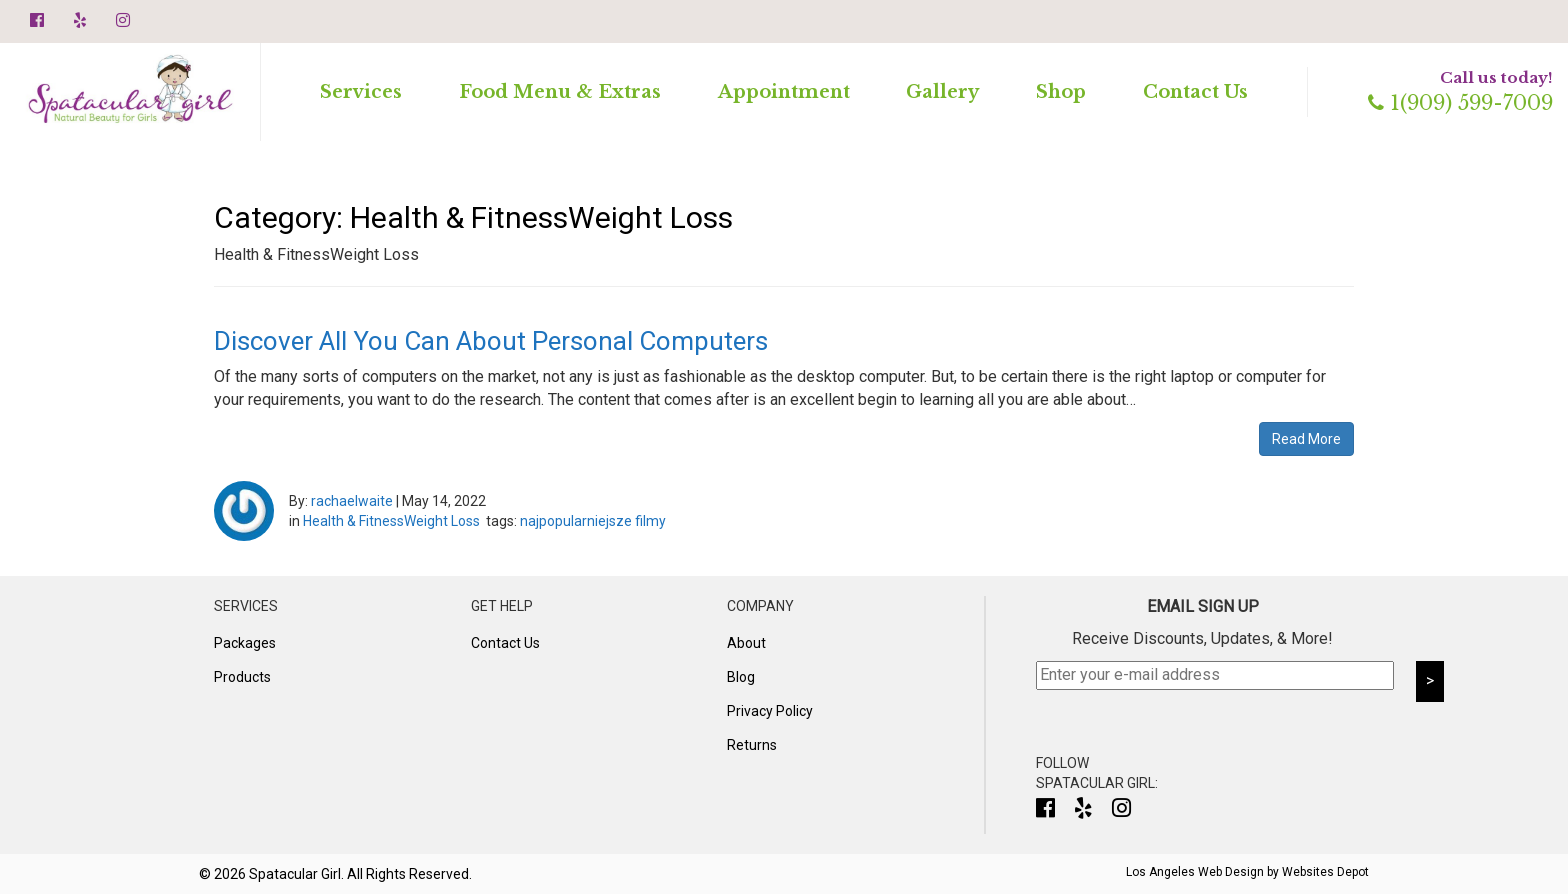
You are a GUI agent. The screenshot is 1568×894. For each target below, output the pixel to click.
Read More (1306, 439)
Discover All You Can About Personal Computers (491, 341)
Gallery (942, 92)
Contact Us (1195, 92)
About (746, 643)
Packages (245, 643)
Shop (1061, 92)
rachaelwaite (352, 501)
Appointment (784, 92)
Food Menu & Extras (560, 92)
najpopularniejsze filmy (593, 521)
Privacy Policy (770, 711)
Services (361, 92)
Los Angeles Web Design (1195, 872)
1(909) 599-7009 (1460, 103)
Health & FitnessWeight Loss (391, 521)
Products (242, 677)
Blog (741, 677)
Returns (752, 745)
